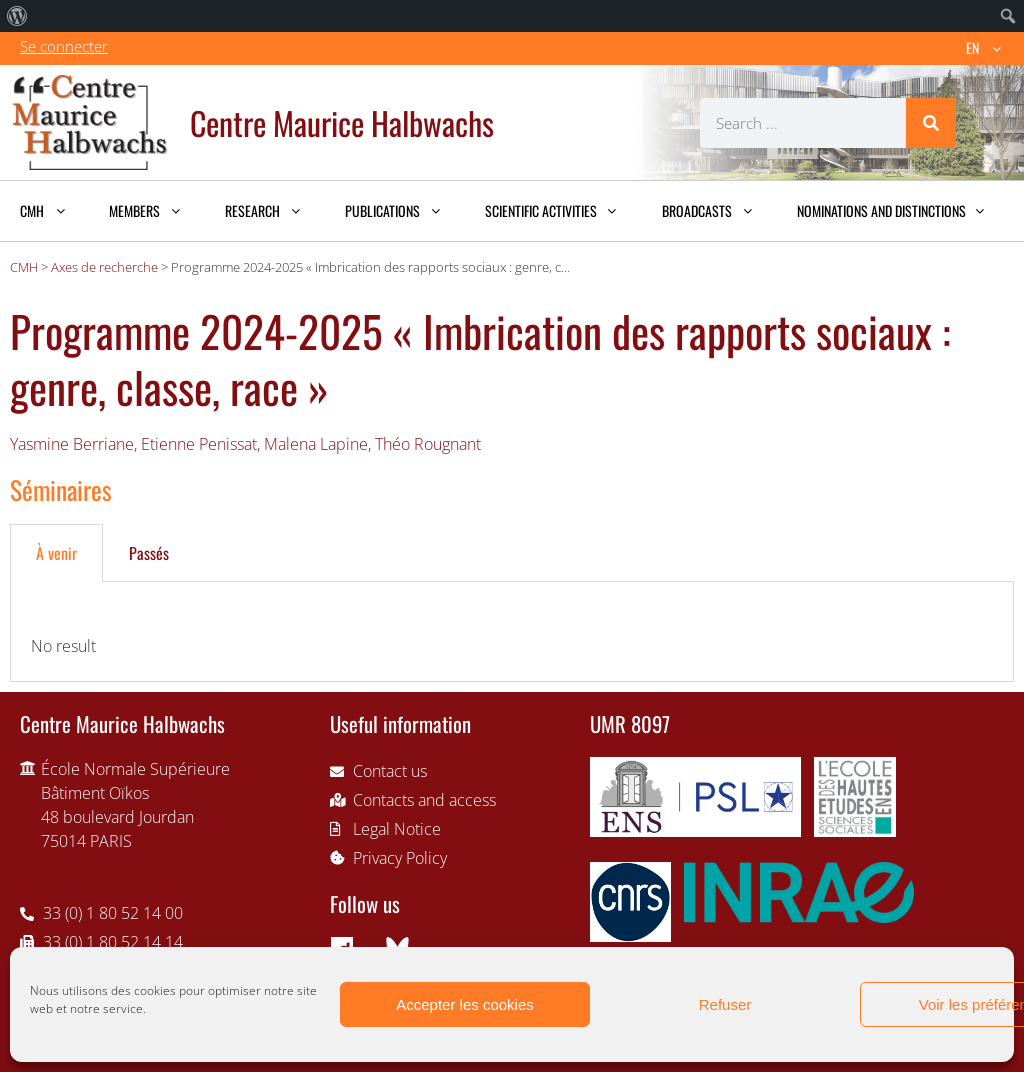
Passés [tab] (149, 553)
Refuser (725, 1004)
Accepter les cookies (465, 1004)
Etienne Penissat (199, 444)
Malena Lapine (316, 444)
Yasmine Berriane (72, 444)
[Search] (931, 123)
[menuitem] (17, 16)
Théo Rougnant (428, 444)
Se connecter (64, 46)
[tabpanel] (512, 632)
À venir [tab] (56, 553)
